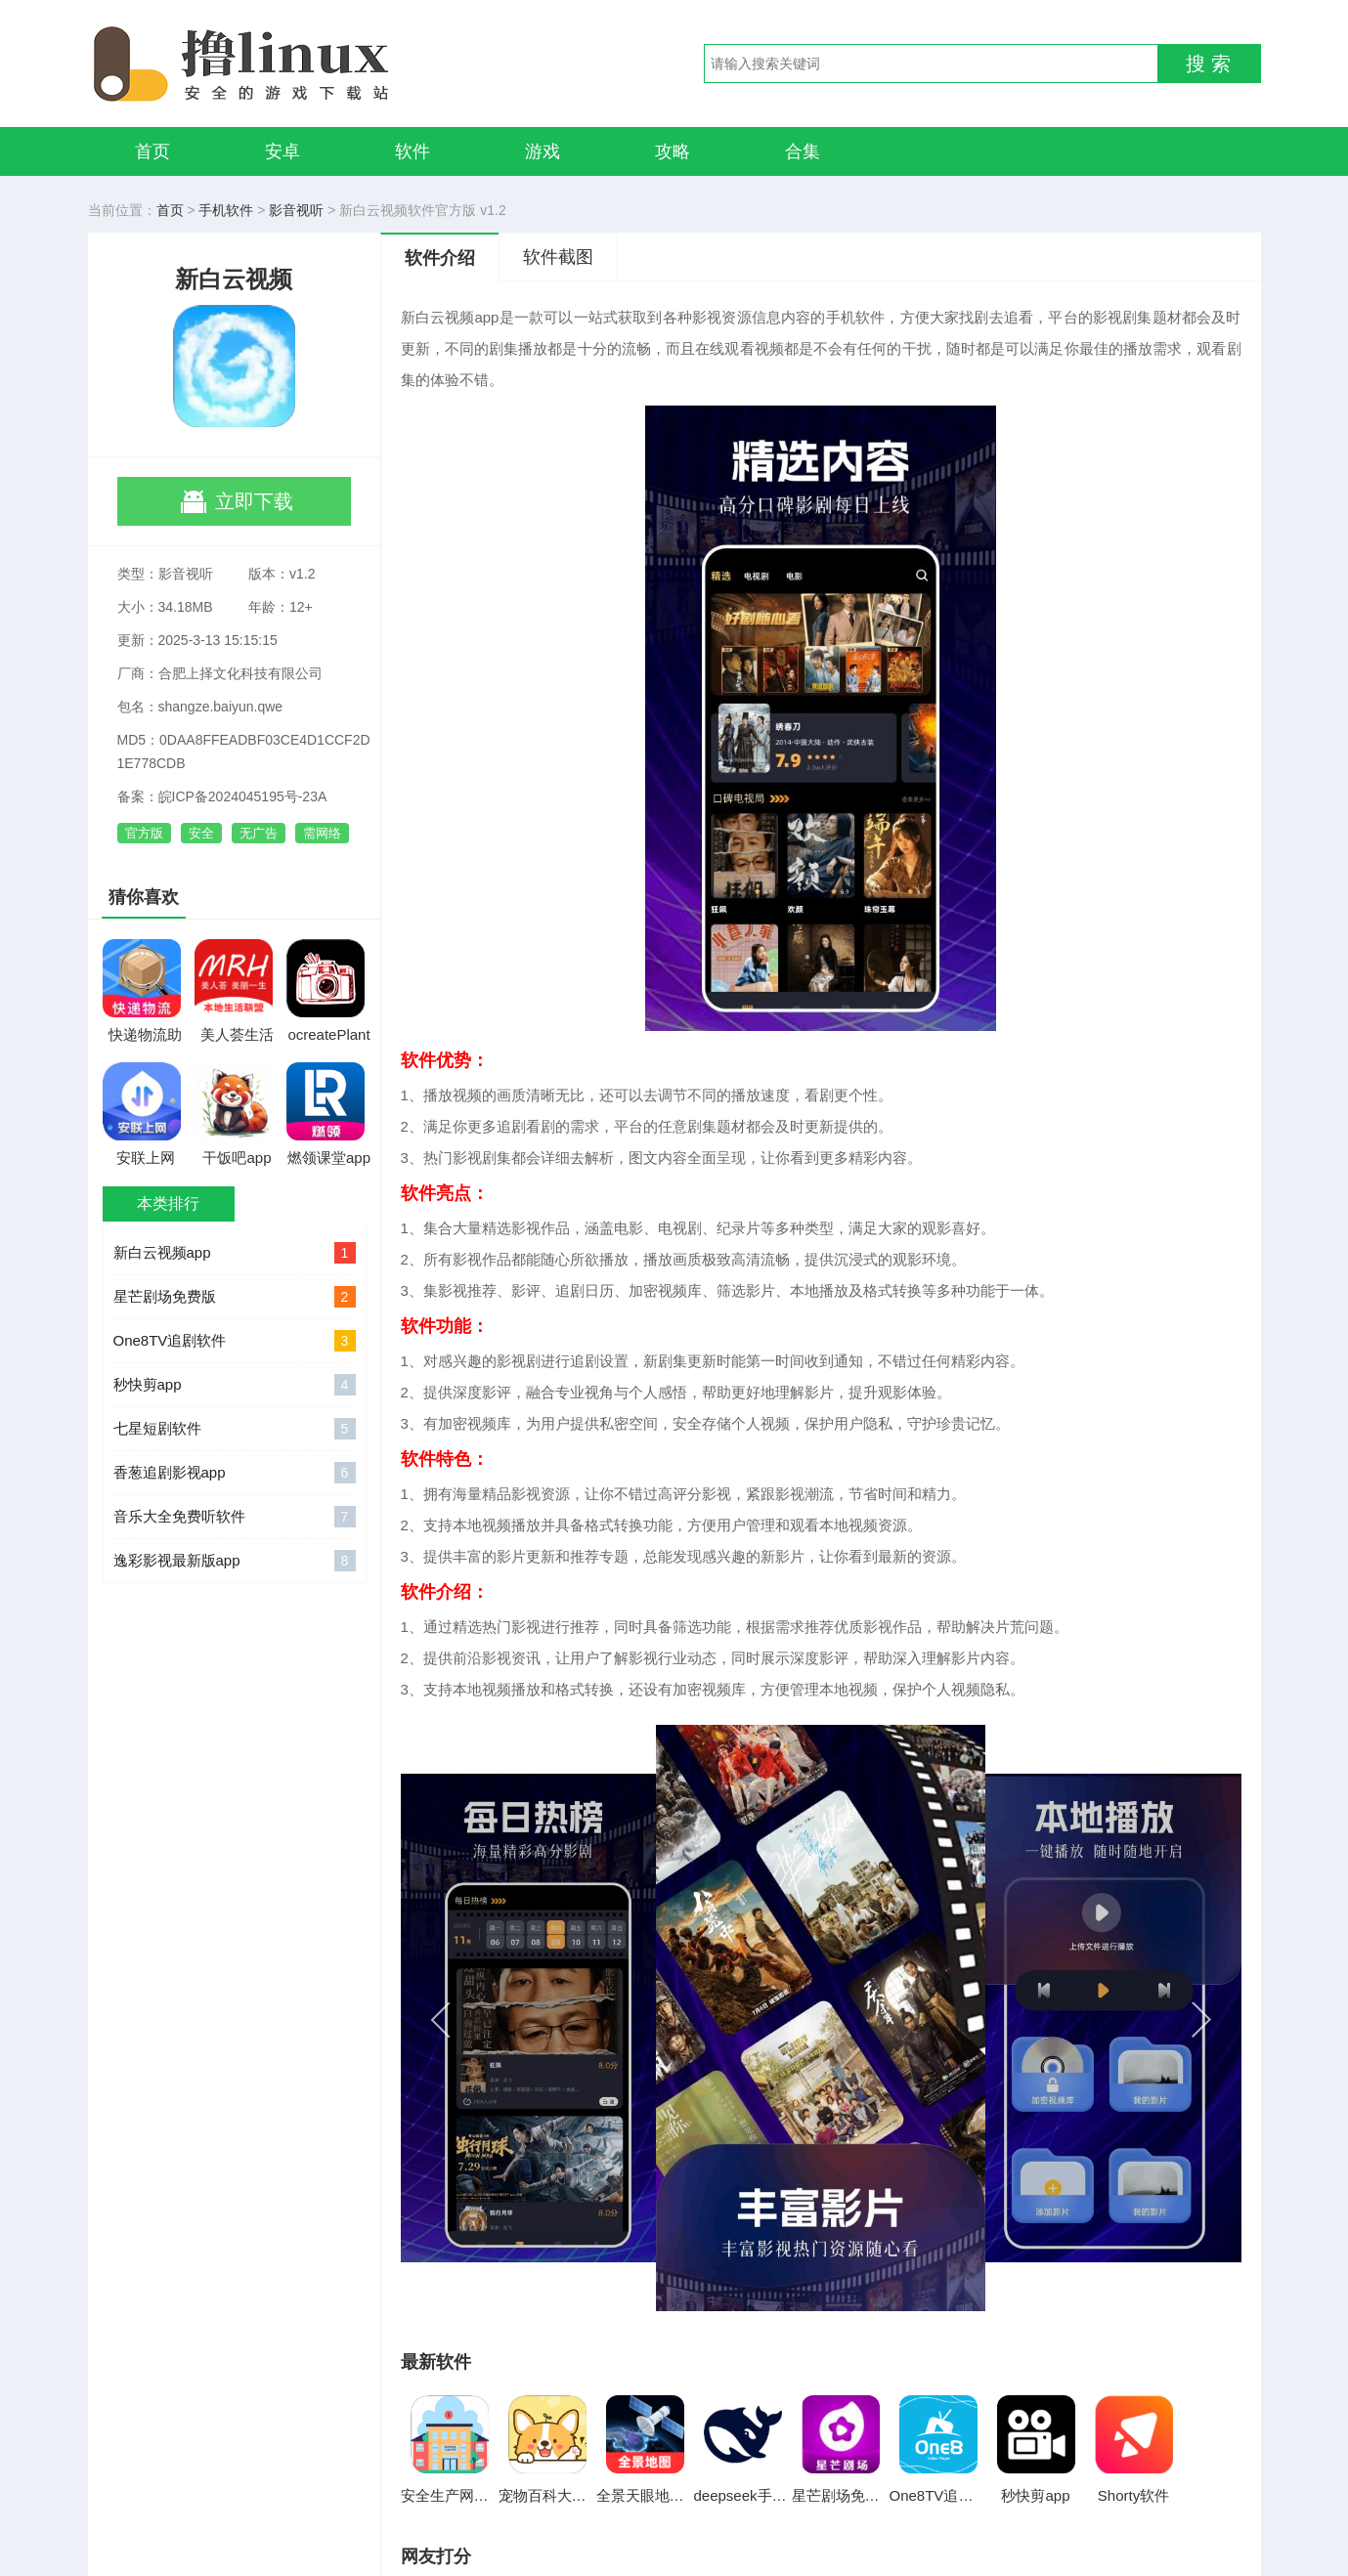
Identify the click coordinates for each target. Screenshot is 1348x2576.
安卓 (282, 151)
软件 (412, 151)
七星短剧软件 (234, 1428)
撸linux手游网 (313, 63)
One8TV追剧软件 (234, 1341)
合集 (802, 151)
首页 (152, 151)
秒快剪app (234, 1384)
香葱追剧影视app (234, 1472)
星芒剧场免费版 (234, 1297)
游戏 (542, 151)
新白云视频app (234, 1253)
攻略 (672, 151)
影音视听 (296, 210)
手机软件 (225, 210)
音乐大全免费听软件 (234, 1516)
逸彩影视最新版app (234, 1560)
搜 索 (1208, 63)
